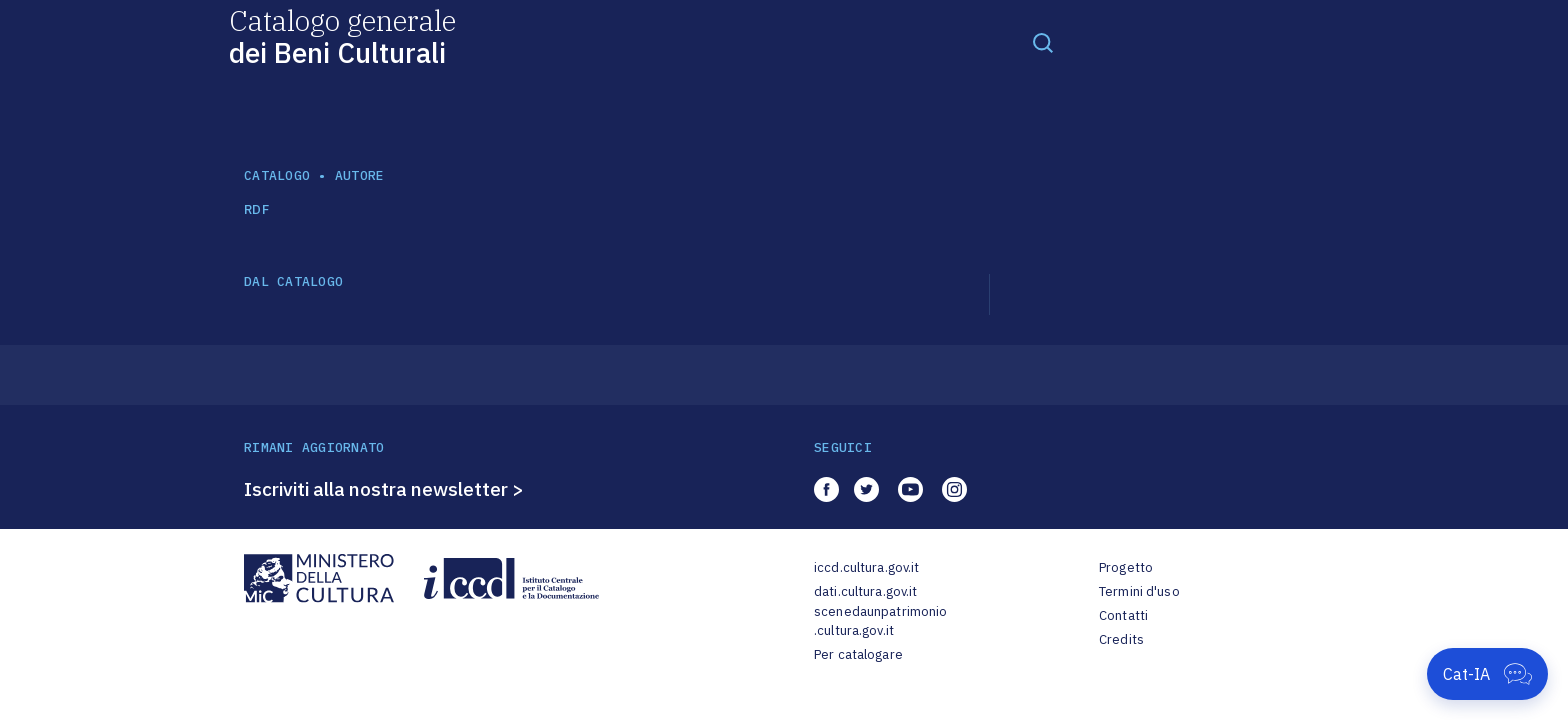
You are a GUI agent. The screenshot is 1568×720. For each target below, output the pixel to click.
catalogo (277, 175)
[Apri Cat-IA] (1487, 674)
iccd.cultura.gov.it (866, 567)
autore (360, 175)
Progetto (1126, 567)
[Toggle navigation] (1043, 42)
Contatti (1123, 615)
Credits (1121, 639)
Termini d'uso (1139, 591)
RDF (256, 209)
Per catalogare (858, 654)
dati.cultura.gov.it (865, 591)
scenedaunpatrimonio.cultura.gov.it (880, 621)
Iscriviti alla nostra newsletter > (384, 489)
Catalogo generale (342, 35)
